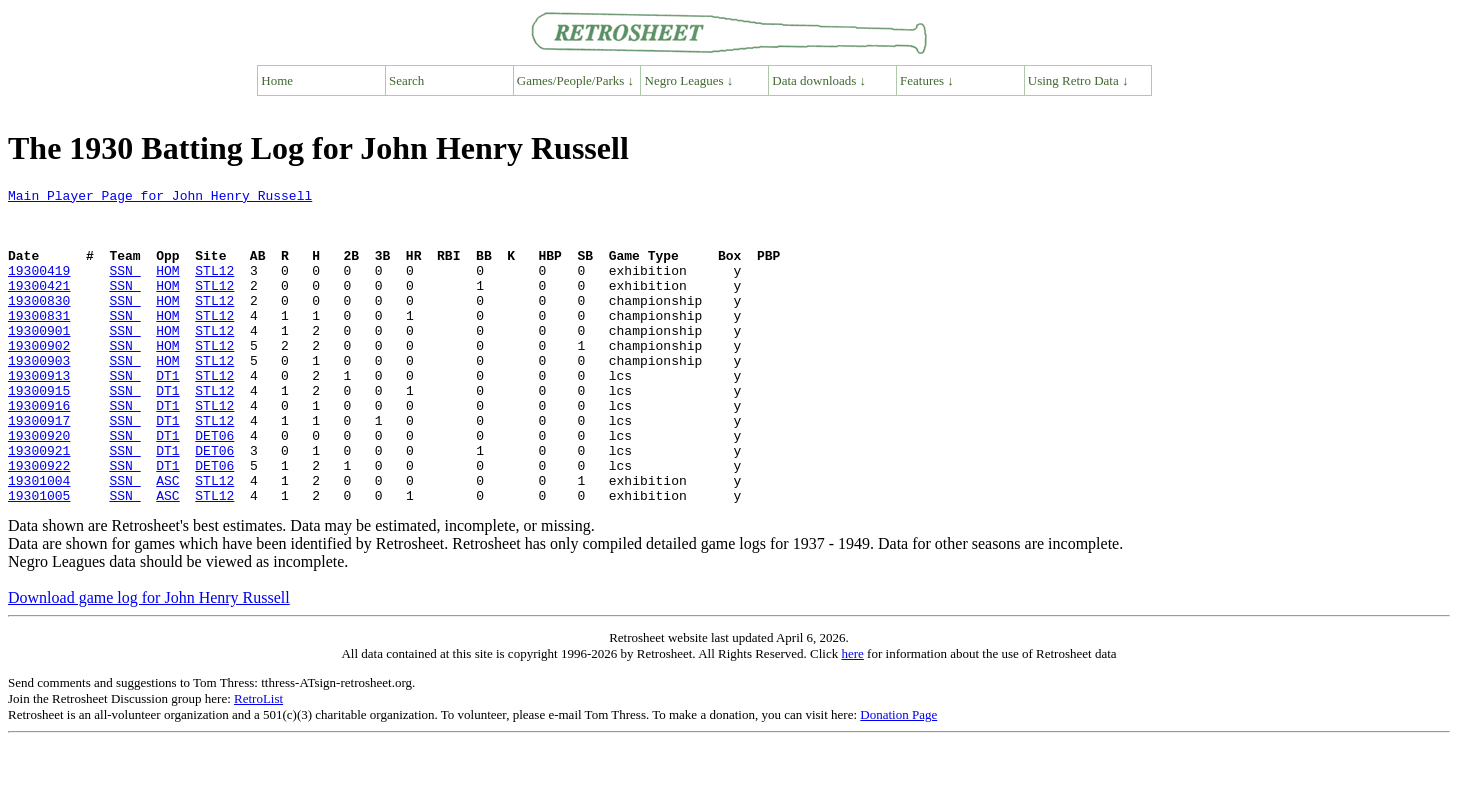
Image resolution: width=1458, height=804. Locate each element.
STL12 (214, 288)
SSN (124, 288)
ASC (167, 540)
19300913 (39, 414)
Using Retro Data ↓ (1078, 80)
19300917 (39, 468)
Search (406, 80)
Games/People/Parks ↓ (575, 80)
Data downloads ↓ (819, 80)
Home (277, 80)
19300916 (39, 450)
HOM (167, 288)
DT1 (167, 414)
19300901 (39, 360)
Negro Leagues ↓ (689, 80)
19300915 (39, 432)
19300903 (39, 396)
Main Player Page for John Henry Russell (160, 198)
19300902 (39, 378)
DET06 (214, 486)
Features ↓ (927, 80)
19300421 (39, 306)
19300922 (39, 522)
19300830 (39, 324)
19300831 (39, 342)
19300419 (39, 288)
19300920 (39, 486)
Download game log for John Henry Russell (149, 660)
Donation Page (898, 777)
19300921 (39, 504)
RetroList (258, 761)
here (852, 716)
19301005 (39, 558)
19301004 (39, 540)
